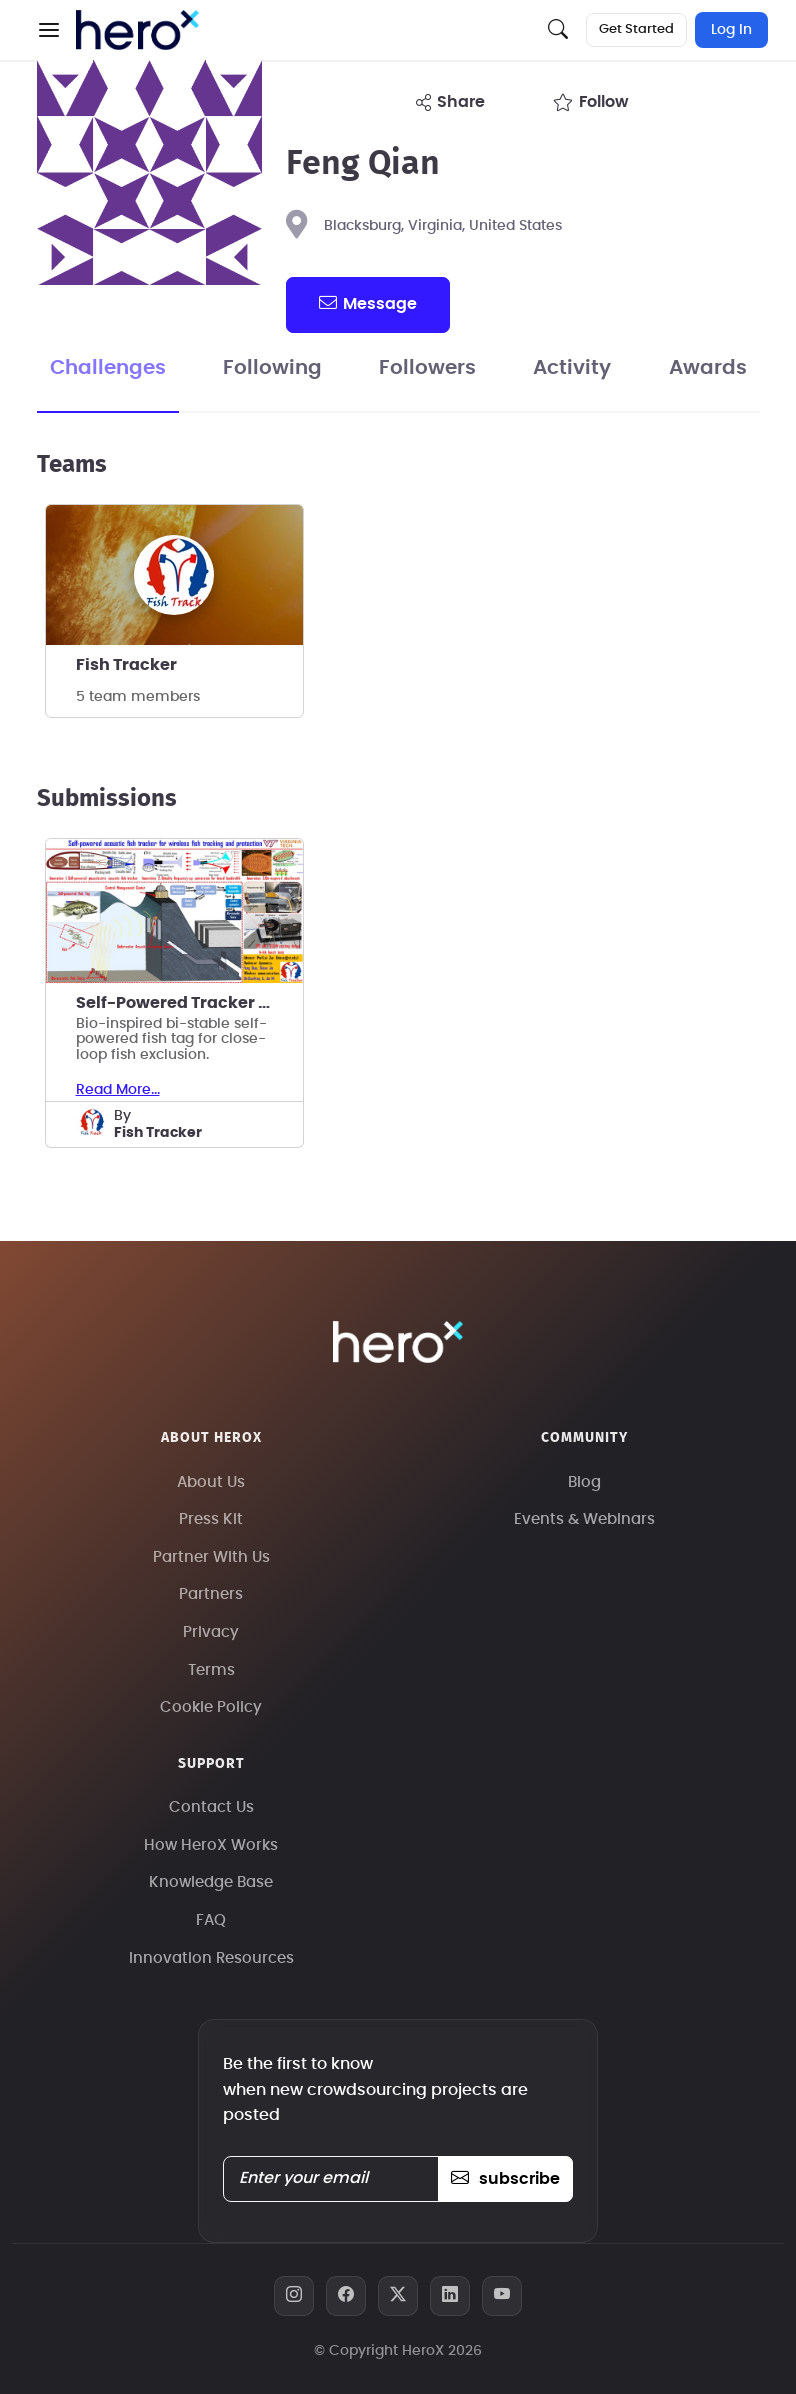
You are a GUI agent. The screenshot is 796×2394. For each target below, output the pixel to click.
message (368, 303)
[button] (49, 30)
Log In (731, 30)
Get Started (636, 29)
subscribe (505, 2179)
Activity (572, 368)
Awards (708, 368)
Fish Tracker (126, 665)
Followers (427, 368)
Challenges (108, 368)
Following (272, 368)
